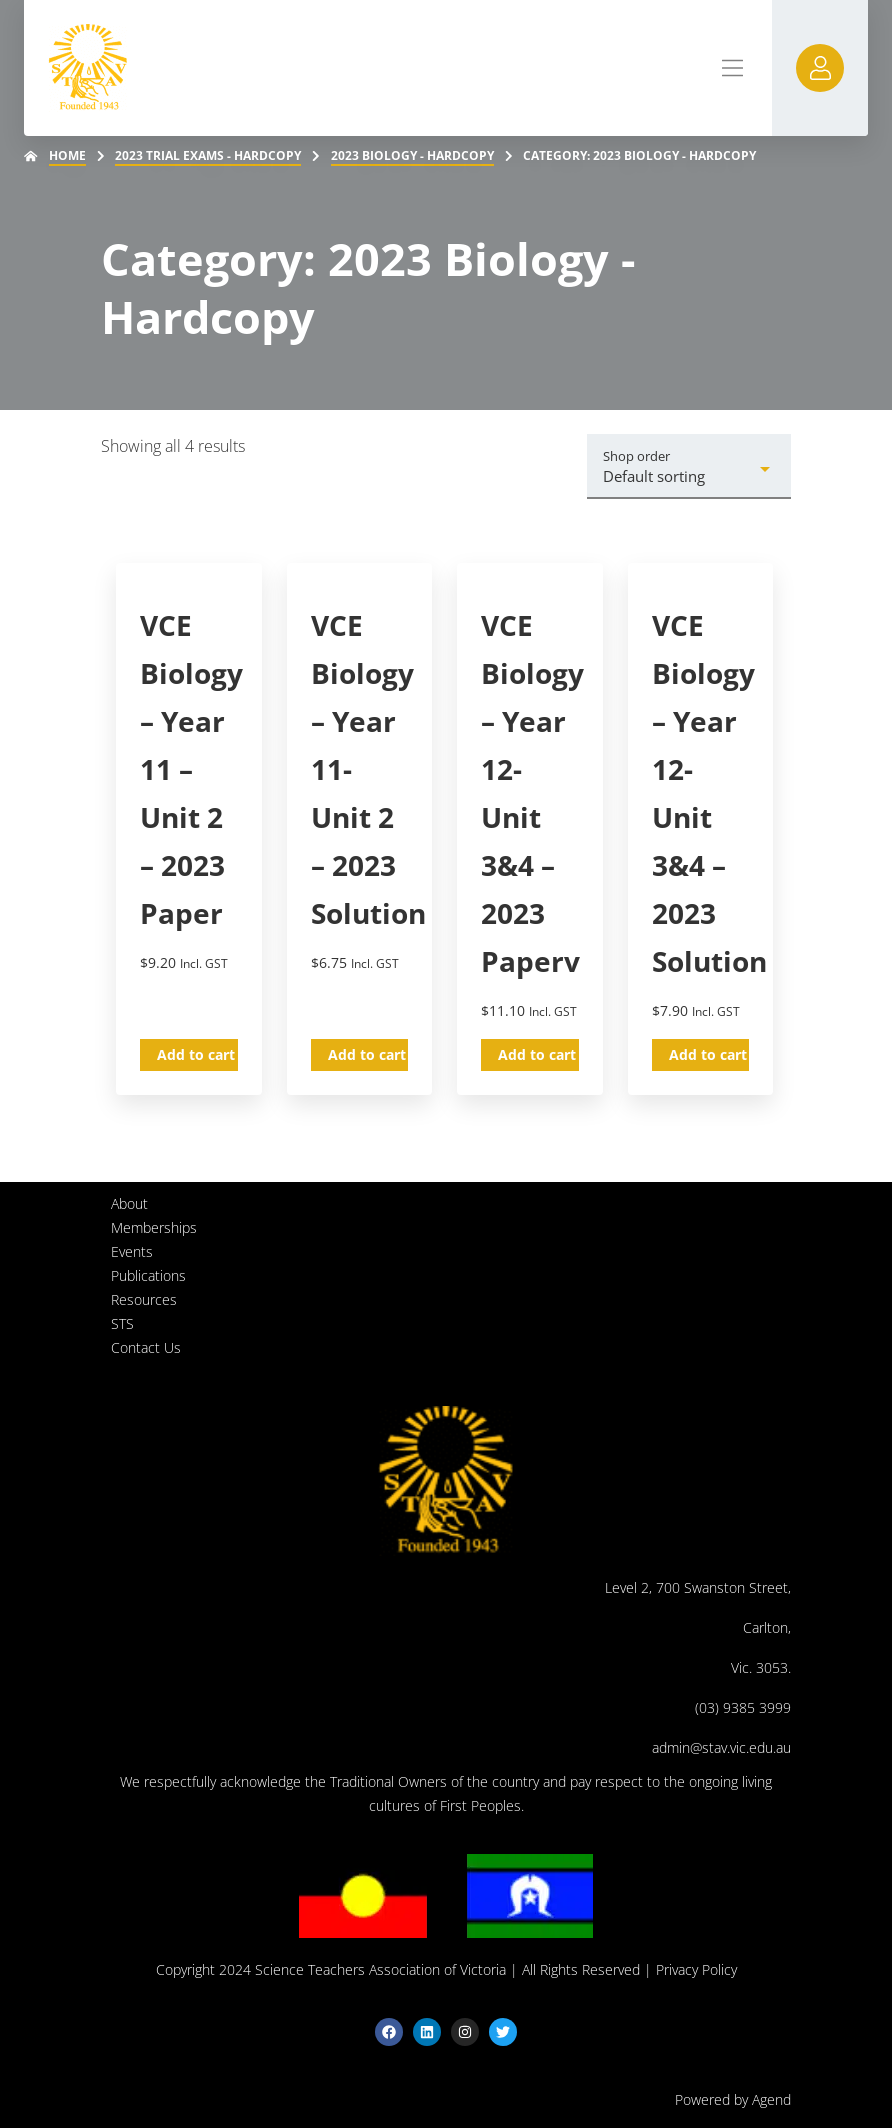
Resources (144, 1299)
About (129, 1203)
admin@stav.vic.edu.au (721, 1747)
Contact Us (146, 1347)
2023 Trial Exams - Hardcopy (208, 155)
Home (67, 155)
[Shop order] (689, 466)
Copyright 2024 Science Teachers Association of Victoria (331, 1969)
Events (132, 1251)
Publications (148, 1275)
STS (122, 1323)
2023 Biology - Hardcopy (412, 155)
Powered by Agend (733, 2099)
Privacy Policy (696, 1969)
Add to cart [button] (196, 1054)
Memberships (154, 1227)
